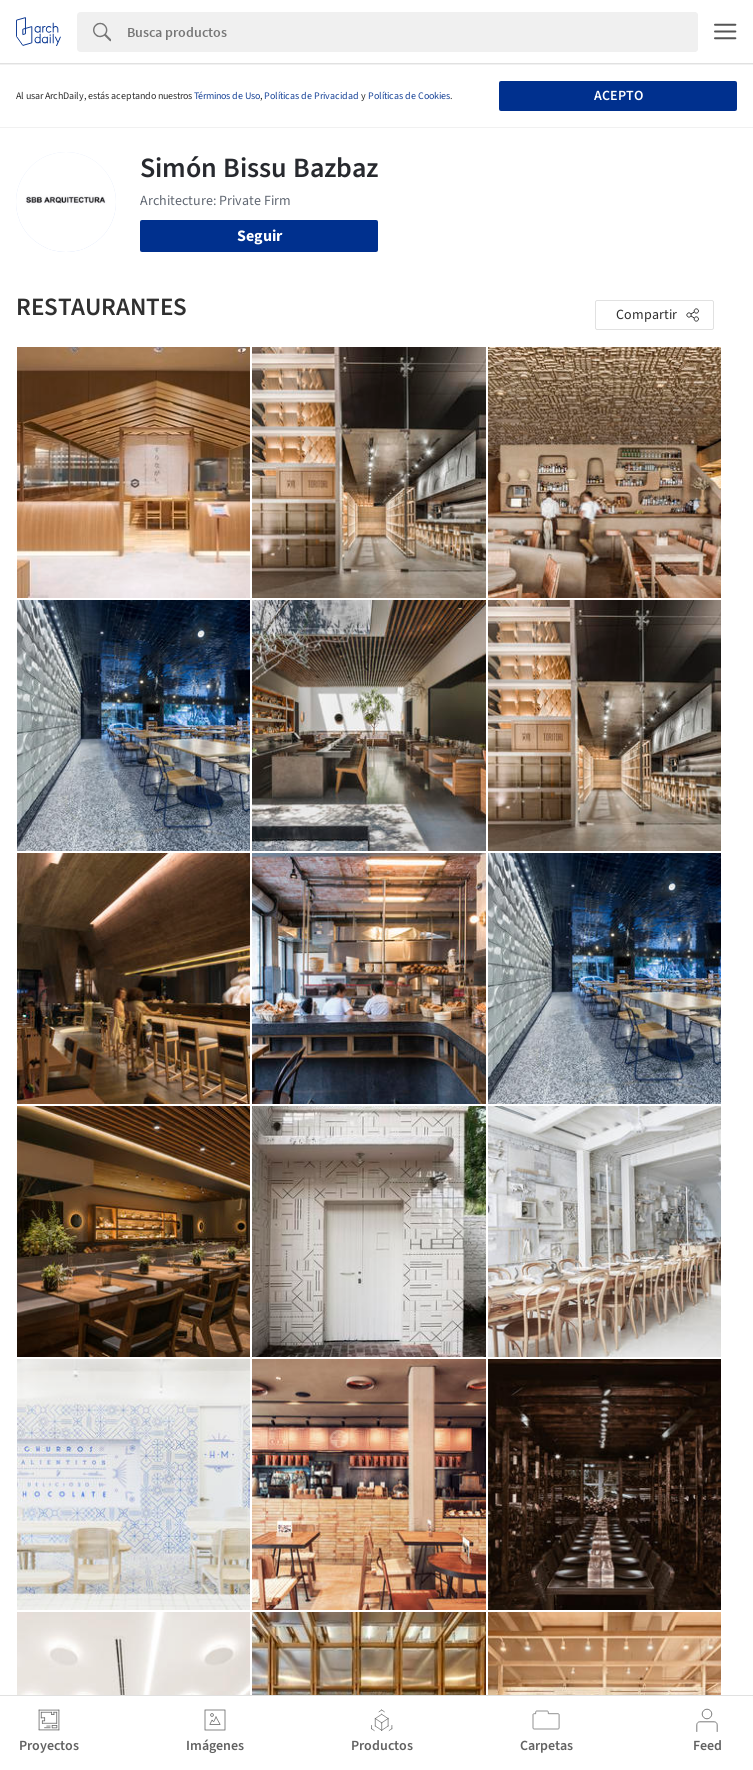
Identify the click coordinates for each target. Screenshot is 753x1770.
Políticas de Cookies (409, 96)
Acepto (618, 96)
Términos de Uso (227, 96)
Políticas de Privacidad (311, 96)
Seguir (259, 236)
